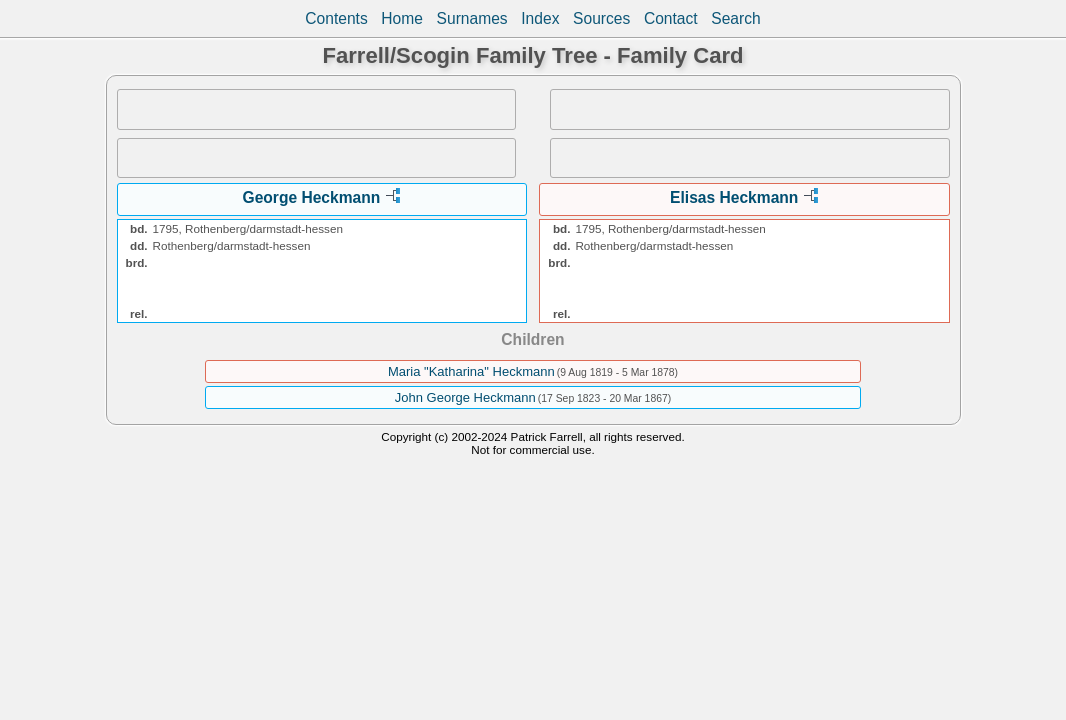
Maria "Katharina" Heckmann (471, 371)
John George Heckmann (465, 397)
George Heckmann (312, 197)
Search (735, 18)
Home (402, 18)
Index (540, 18)
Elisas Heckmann (734, 197)
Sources (601, 18)
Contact (671, 18)
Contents (336, 18)
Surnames (472, 18)
